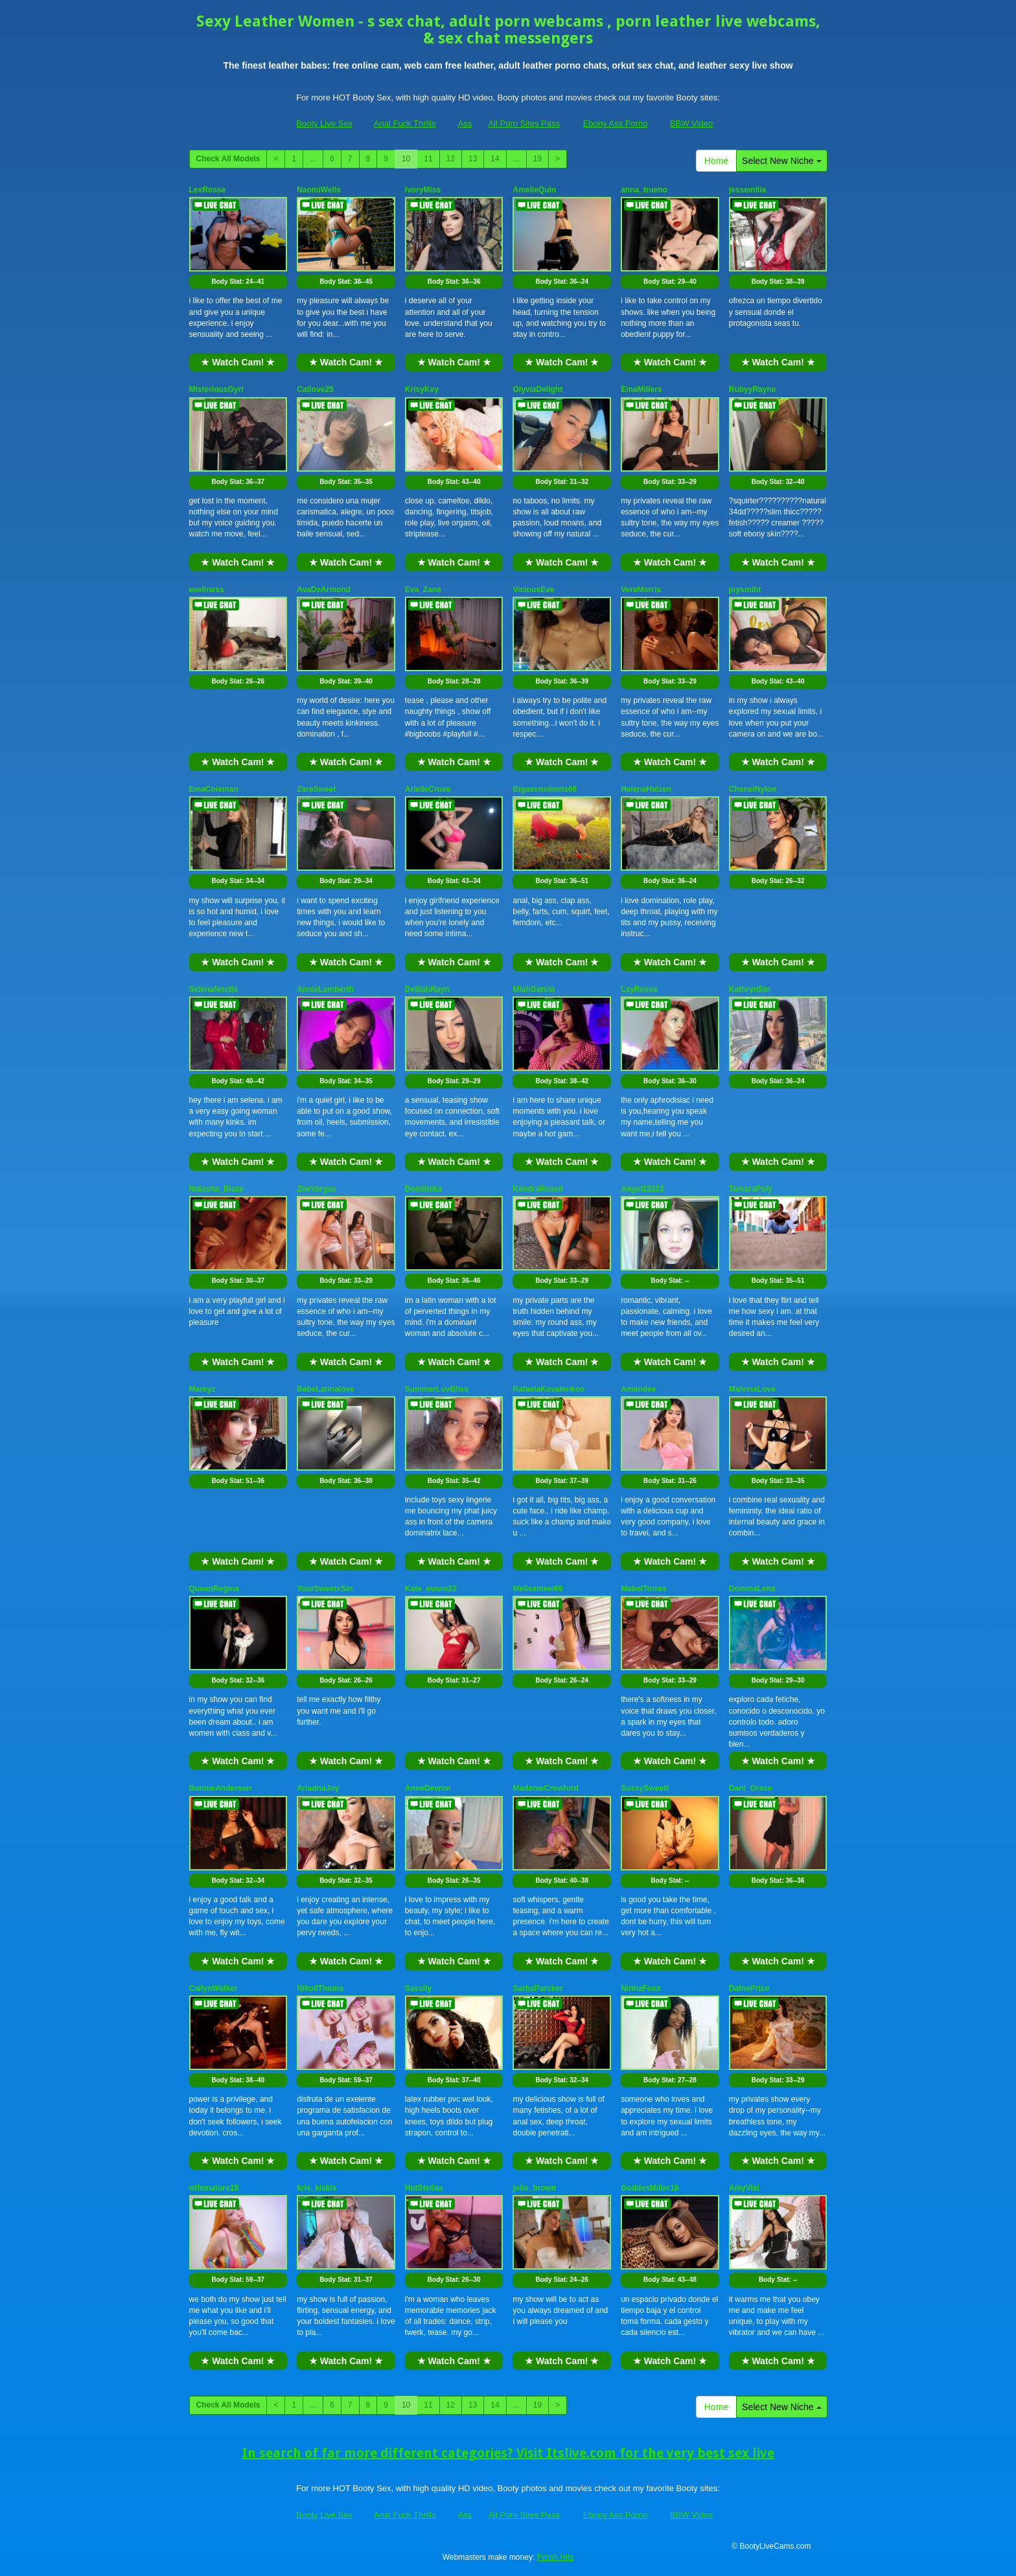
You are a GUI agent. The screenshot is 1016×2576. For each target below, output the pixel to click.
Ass (465, 123)
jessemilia (747, 189)
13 (472, 158)
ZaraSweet (316, 789)
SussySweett (645, 1788)
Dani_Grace (750, 1788)
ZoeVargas (316, 1188)
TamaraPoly (750, 1188)
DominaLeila (752, 1588)
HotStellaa (424, 2187)
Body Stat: (237, 281)
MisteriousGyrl (216, 389)
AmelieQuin (534, 189)
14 (495, 158)
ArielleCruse (428, 789)
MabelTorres (643, 1588)
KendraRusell (537, 1188)
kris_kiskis (316, 2187)
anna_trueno (644, 189)
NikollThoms (320, 1988)
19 (537, 158)
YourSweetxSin (324, 1588)
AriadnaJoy (318, 1788)
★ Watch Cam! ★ (238, 362)
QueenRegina (214, 1588)
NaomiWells (319, 189)
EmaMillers (641, 389)
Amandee (638, 1389)
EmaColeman (213, 789)
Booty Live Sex (324, 123)
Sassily (418, 1988)
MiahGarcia (534, 989)
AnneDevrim (428, 1788)
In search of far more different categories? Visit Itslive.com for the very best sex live (508, 2453)
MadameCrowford (545, 1788)
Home (716, 160)
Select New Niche (781, 160)
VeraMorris (641, 589)
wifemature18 (214, 2187)
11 (428, 158)
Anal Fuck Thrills (405, 123)
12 (450, 158)
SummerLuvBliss (436, 1389)
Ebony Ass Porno (615, 123)
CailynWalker (213, 1988)
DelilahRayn (427, 989)
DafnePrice (749, 1988)
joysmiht (745, 589)
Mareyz (202, 1389)
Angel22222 (642, 1188)
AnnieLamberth (325, 989)
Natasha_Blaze (216, 1188)
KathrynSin (749, 989)
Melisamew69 (537, 1588)
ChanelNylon (752, 789)
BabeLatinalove (325, 1389)
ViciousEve (533, 589)
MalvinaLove (752, 1389)
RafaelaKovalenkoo (548, 1389)
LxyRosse (639, 989)
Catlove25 (315, 389)
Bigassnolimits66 (545, 789)
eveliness (206, 589)
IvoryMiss (423, 189)
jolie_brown (534, 2187)
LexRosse (207, 189)
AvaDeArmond (324, 589)
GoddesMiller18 (649, 2187)
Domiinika (423, 1188)
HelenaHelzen (646, 789)
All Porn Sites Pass (524, 123)
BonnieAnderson (220, 1788)
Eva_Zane (423, 589)
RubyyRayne (752, 389)
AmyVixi (744, 2187)
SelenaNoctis (213, 989)
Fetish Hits (555, 2557)
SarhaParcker (537, 1988)
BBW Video (691, 123)
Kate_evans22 (431, 1588)
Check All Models (228, 158)
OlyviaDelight (537, 389)
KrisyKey (422, 389)
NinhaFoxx (640, 1988)
